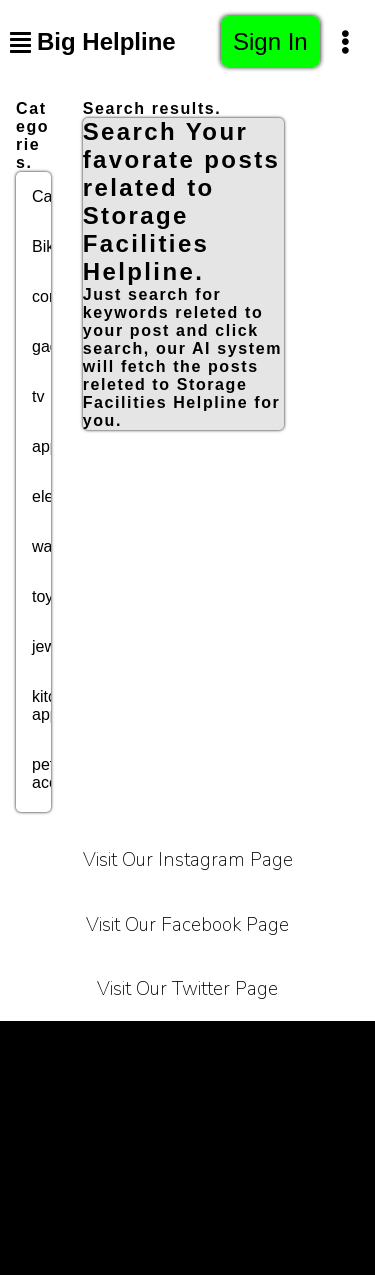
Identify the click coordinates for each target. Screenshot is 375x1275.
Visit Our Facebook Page (187, 925)
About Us (130, 1095)
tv (38, 396)
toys (46, 596)
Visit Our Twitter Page (187, 989)
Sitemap (187, 1195)
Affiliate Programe (79, 1145)
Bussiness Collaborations (269, 1145)
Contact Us (238, 1095)
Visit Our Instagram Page (188, 860)
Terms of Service (76, 1045)
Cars (49, 196)
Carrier (333, 1045)
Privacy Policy (223, 1045)
